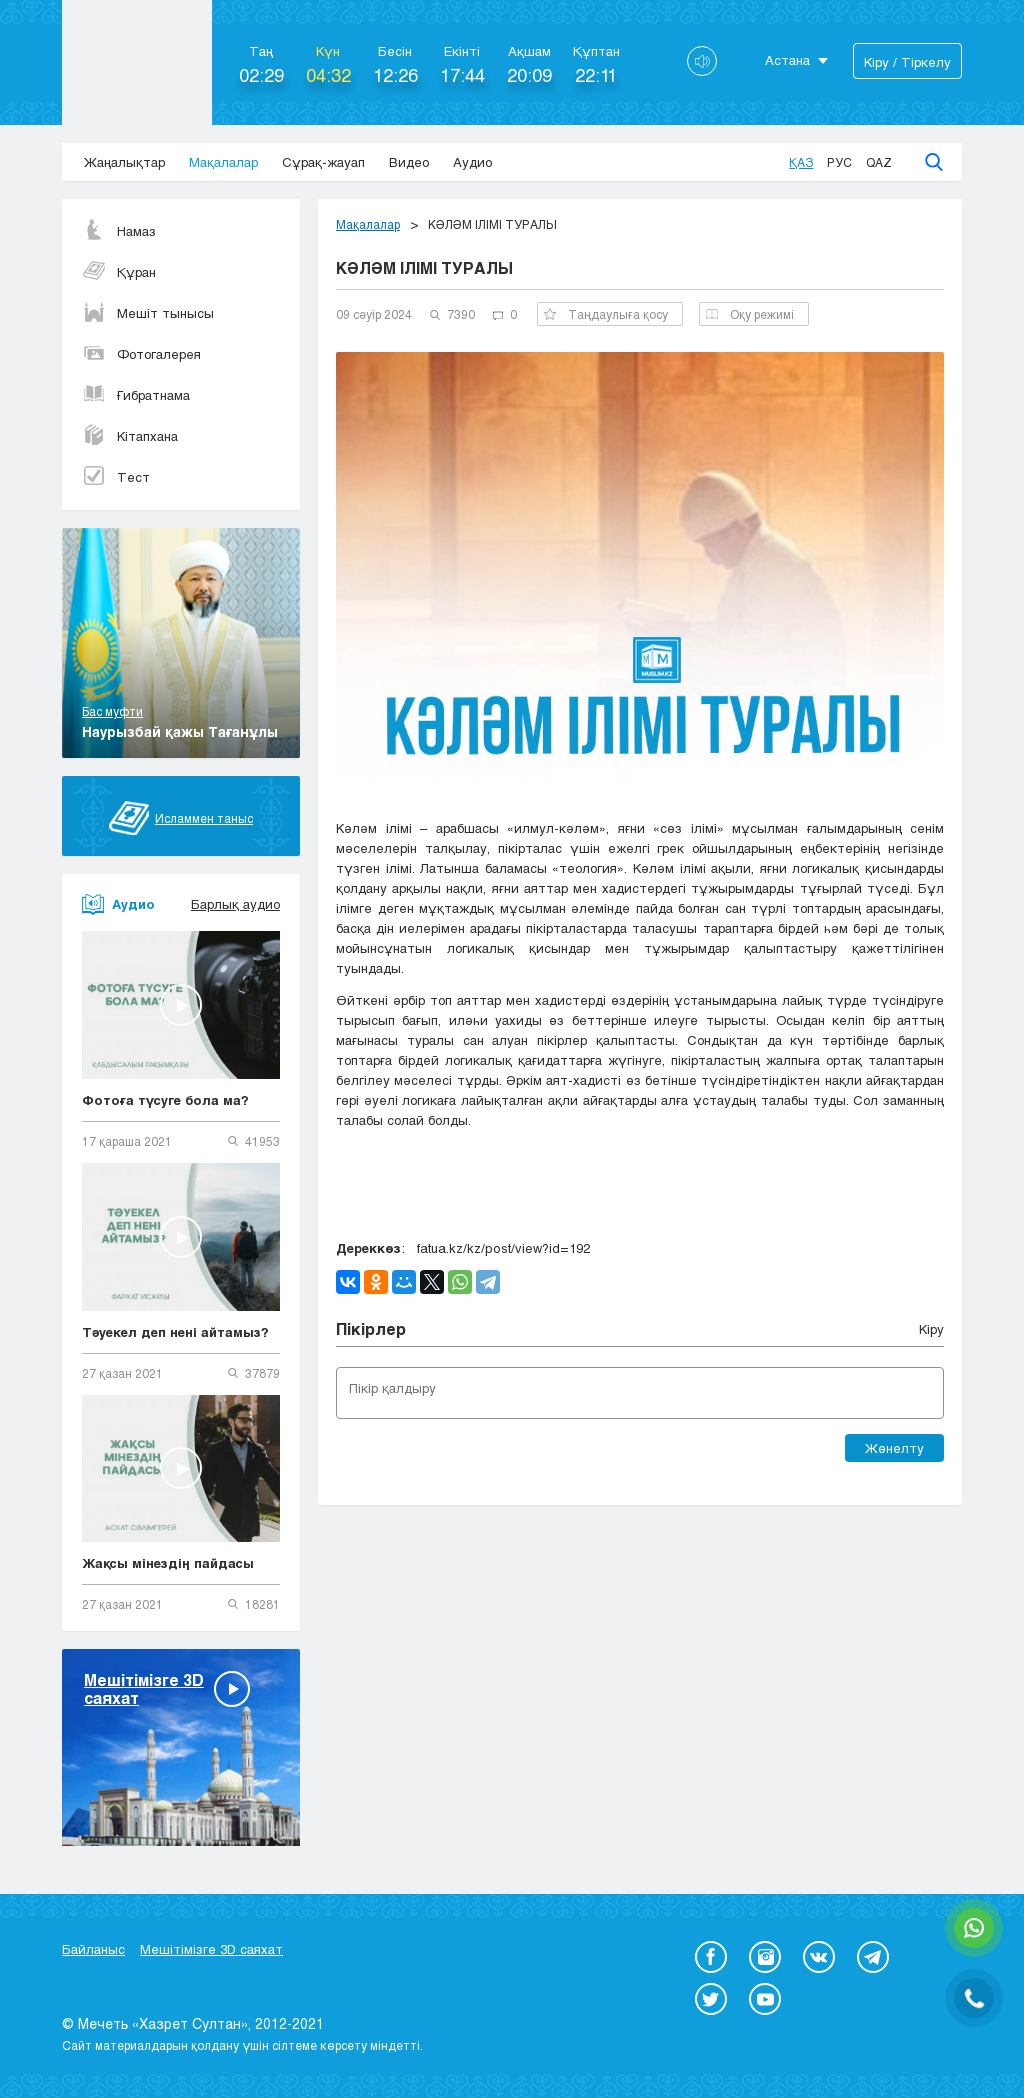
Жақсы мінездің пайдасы (168, 1563)
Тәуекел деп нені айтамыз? (175, 1332)
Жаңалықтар (124, 162)
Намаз (119, 231)
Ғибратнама (136, 395)
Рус (839, 162)
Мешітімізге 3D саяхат (211, 1949)
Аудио (472, 162)
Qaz (879, 162)
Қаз (801, 162)
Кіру (931, 1329)
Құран (119, 272)
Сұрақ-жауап (323, 162)
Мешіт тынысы (148, 313)
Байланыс (93, 1949)
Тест (116, 477)
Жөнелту (894, 1448)
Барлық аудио (235, 904)
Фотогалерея (141, 354)
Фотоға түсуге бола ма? (165, 1100)
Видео (409, 162)
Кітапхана (130, 436)
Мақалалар (223, 162)
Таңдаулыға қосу (606, 314)
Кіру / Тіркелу (907, 62)
